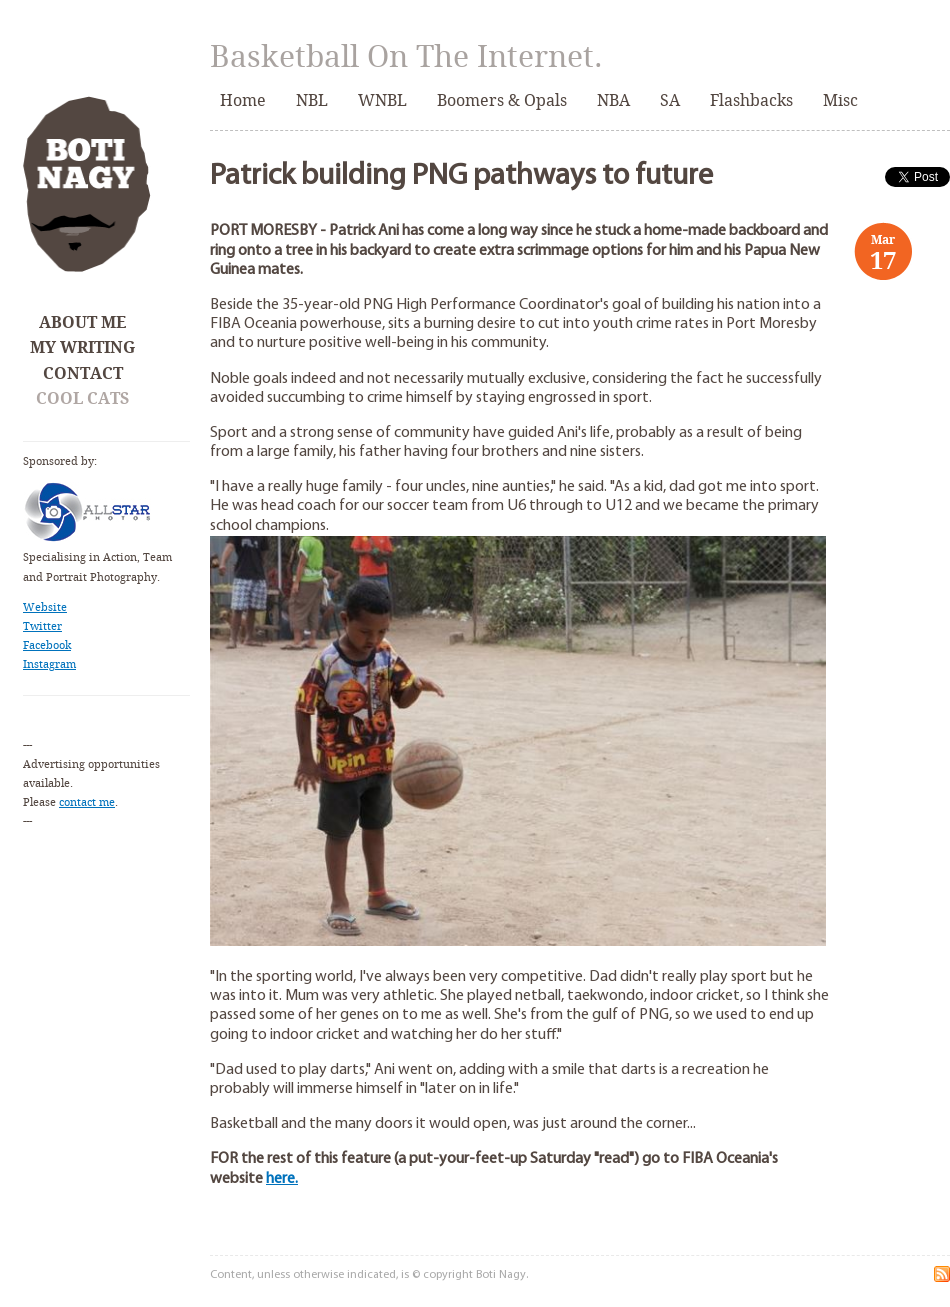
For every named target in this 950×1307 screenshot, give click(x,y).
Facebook (47, 645)
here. (282, 1179)
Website (45, 607)
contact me (87, 802)
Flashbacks (751, 100)
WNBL (382, 100)
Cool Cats (82, 398)
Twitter (42, 626)
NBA (613, 100)
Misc (840, 100)
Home (243, 100)
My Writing (82, 347)
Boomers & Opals (502, 100)
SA (670, 100)
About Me (82, 322)
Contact (83, 373)
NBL (312, 100)
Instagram (49, 664)
